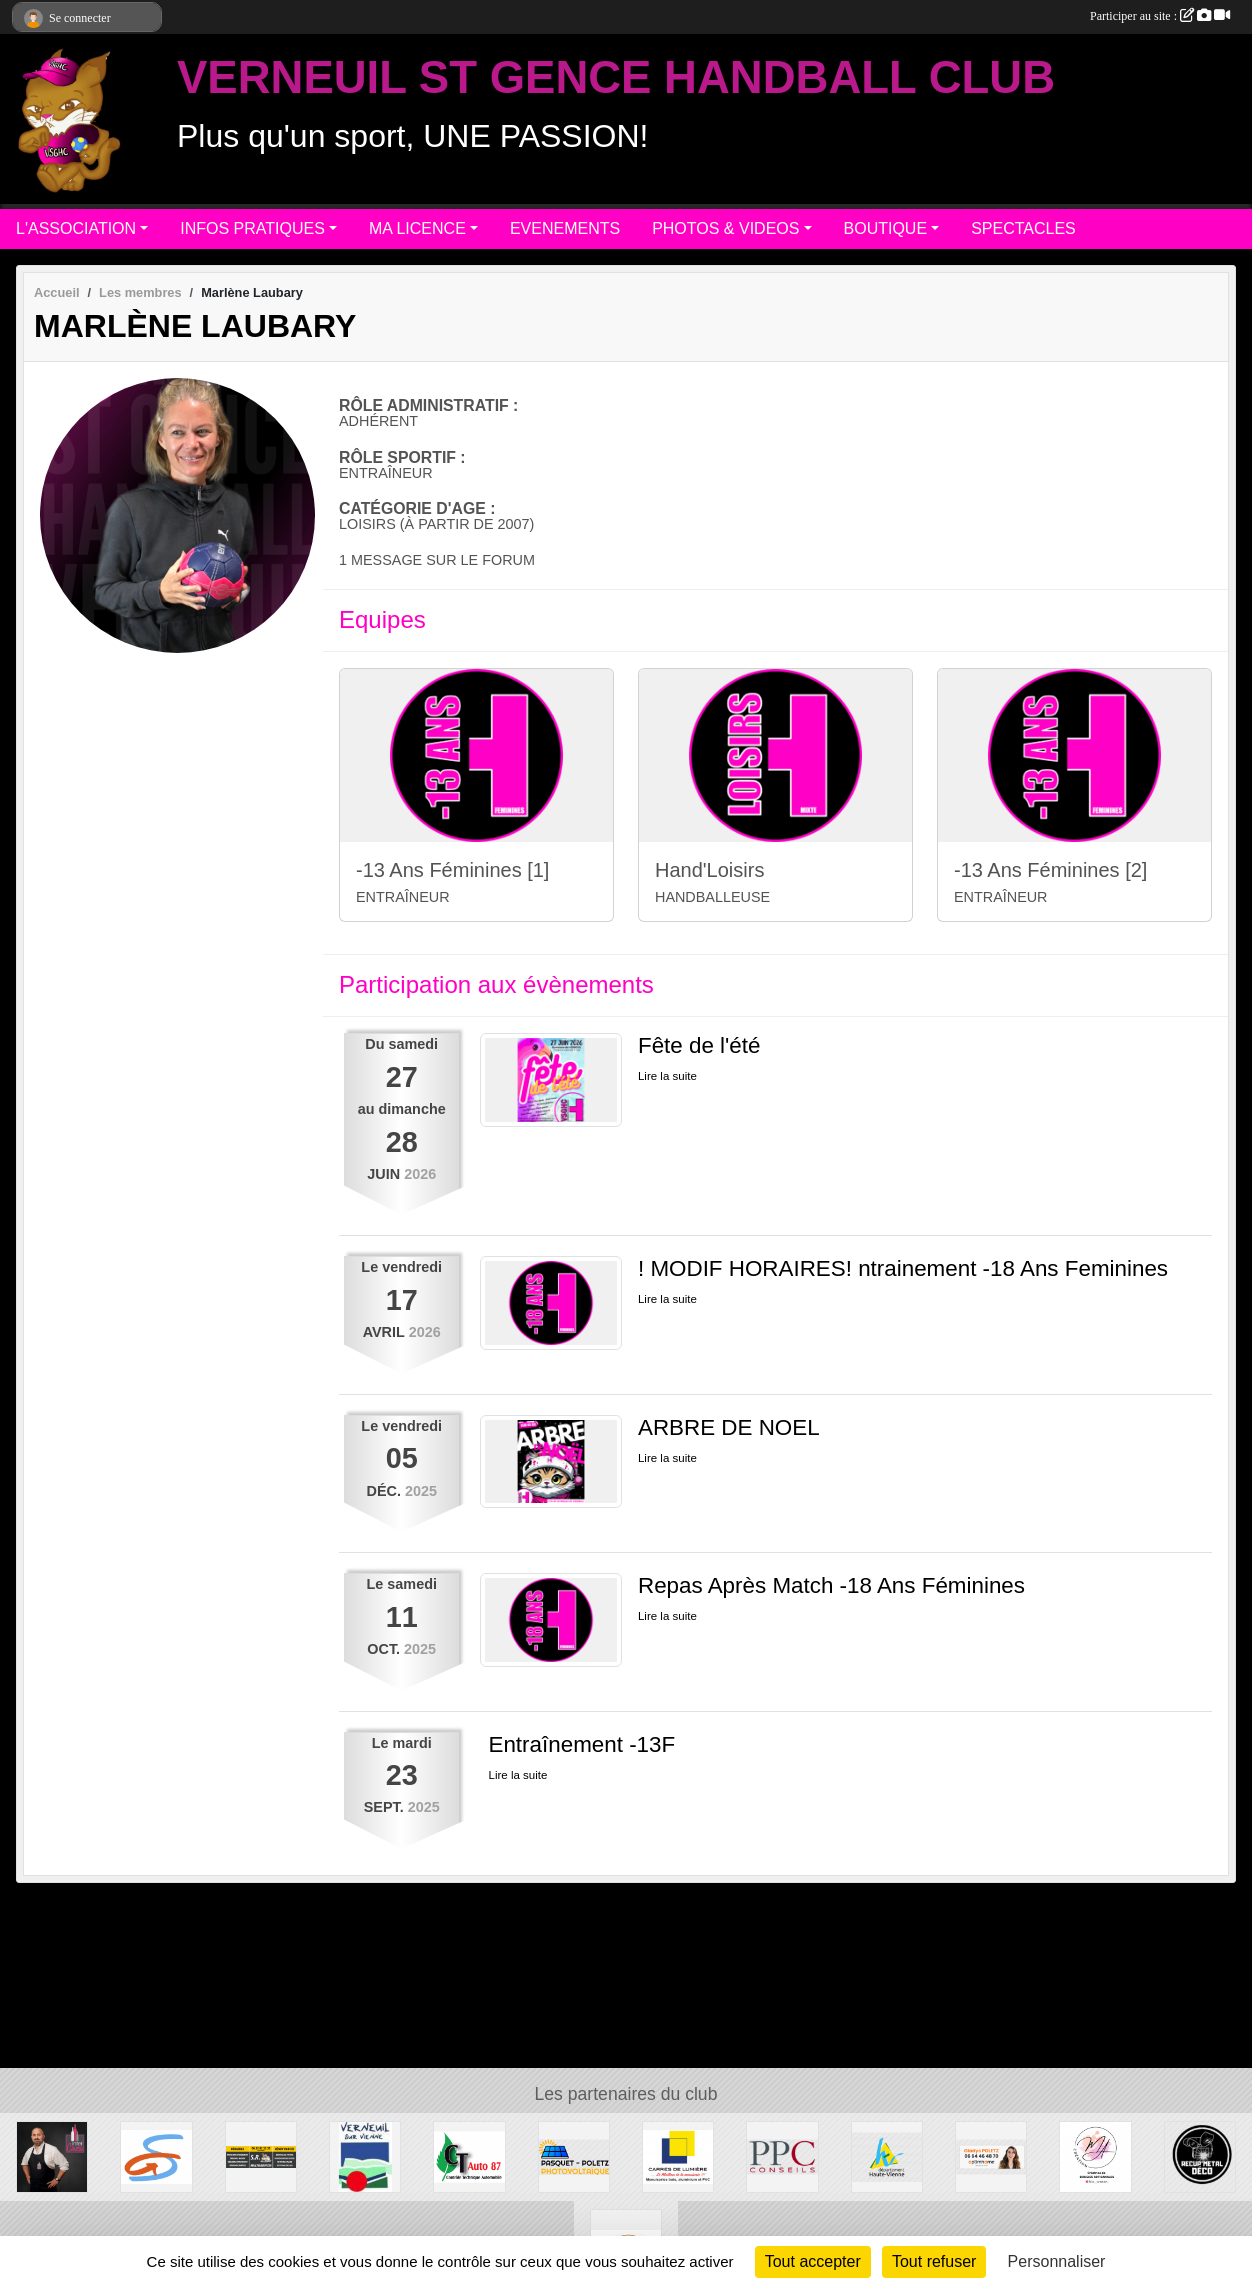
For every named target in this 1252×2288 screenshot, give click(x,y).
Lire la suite (667, 1076)
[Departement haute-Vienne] (887, 2156)
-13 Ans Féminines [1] (452, 870)
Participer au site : (1160, 16)
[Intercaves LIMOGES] (52, 2156)
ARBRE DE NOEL (729, 1427)
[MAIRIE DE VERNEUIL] (365, 2156)
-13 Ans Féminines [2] (1050, 870)
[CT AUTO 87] (469, 2156)
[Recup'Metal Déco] (1200, 2156)
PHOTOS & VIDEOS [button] (725, 228)
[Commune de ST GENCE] (156, 2156)
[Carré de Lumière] (678, 2156)
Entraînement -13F (581, 1744)
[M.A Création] (1095, 2156)
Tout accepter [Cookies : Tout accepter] (813, 2261)
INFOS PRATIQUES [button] (252, 228)
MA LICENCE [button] (417, 228)
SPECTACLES (1023, 228)
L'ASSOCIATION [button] (76, 228)
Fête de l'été (699, 1045)
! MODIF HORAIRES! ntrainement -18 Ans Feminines (903, 1268)
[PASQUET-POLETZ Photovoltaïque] (574, 2156)
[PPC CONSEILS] (782, 2156)
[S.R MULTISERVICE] (261, 2156)
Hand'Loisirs (709, 870)
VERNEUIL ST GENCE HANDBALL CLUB (616, 77)
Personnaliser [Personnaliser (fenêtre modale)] (1057, 2261)
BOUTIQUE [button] (886, 228)
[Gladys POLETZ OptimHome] (991, 2156)
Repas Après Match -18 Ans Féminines (831, 1585)
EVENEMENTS (565, 228)
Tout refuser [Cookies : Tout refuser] (934, 2261)
